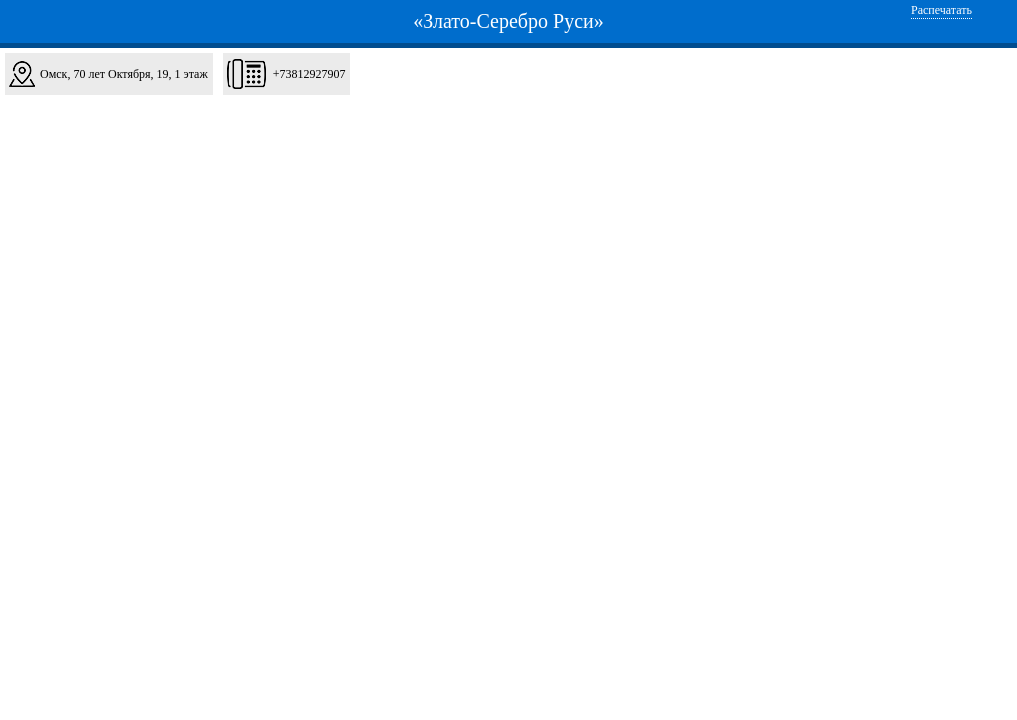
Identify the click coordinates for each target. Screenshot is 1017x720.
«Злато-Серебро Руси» (508, 21)
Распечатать (941, 10)
